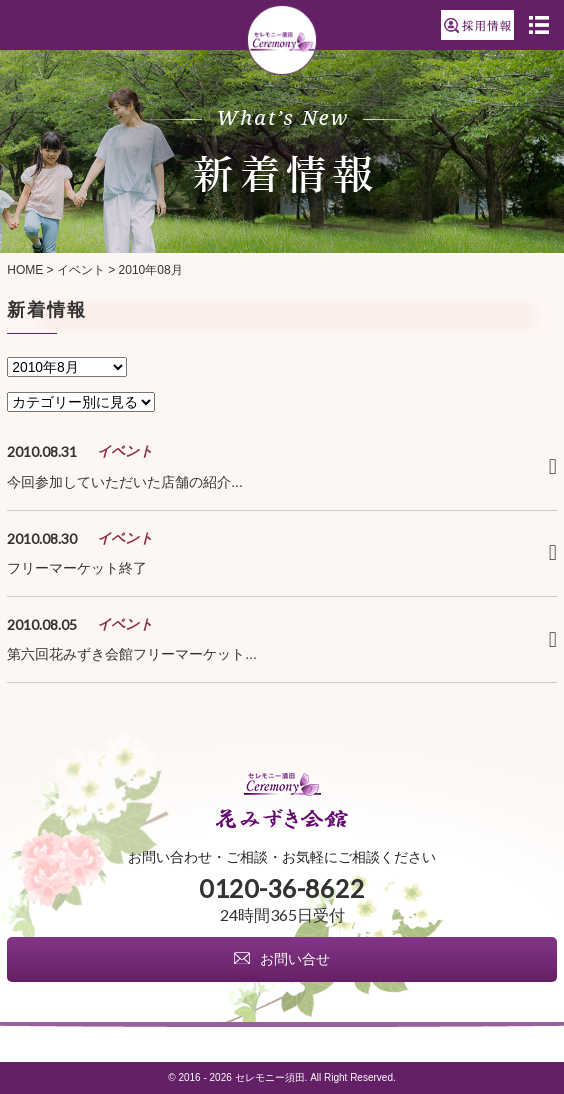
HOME (25, 270)
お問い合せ (295, 959)
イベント (81, 270)
